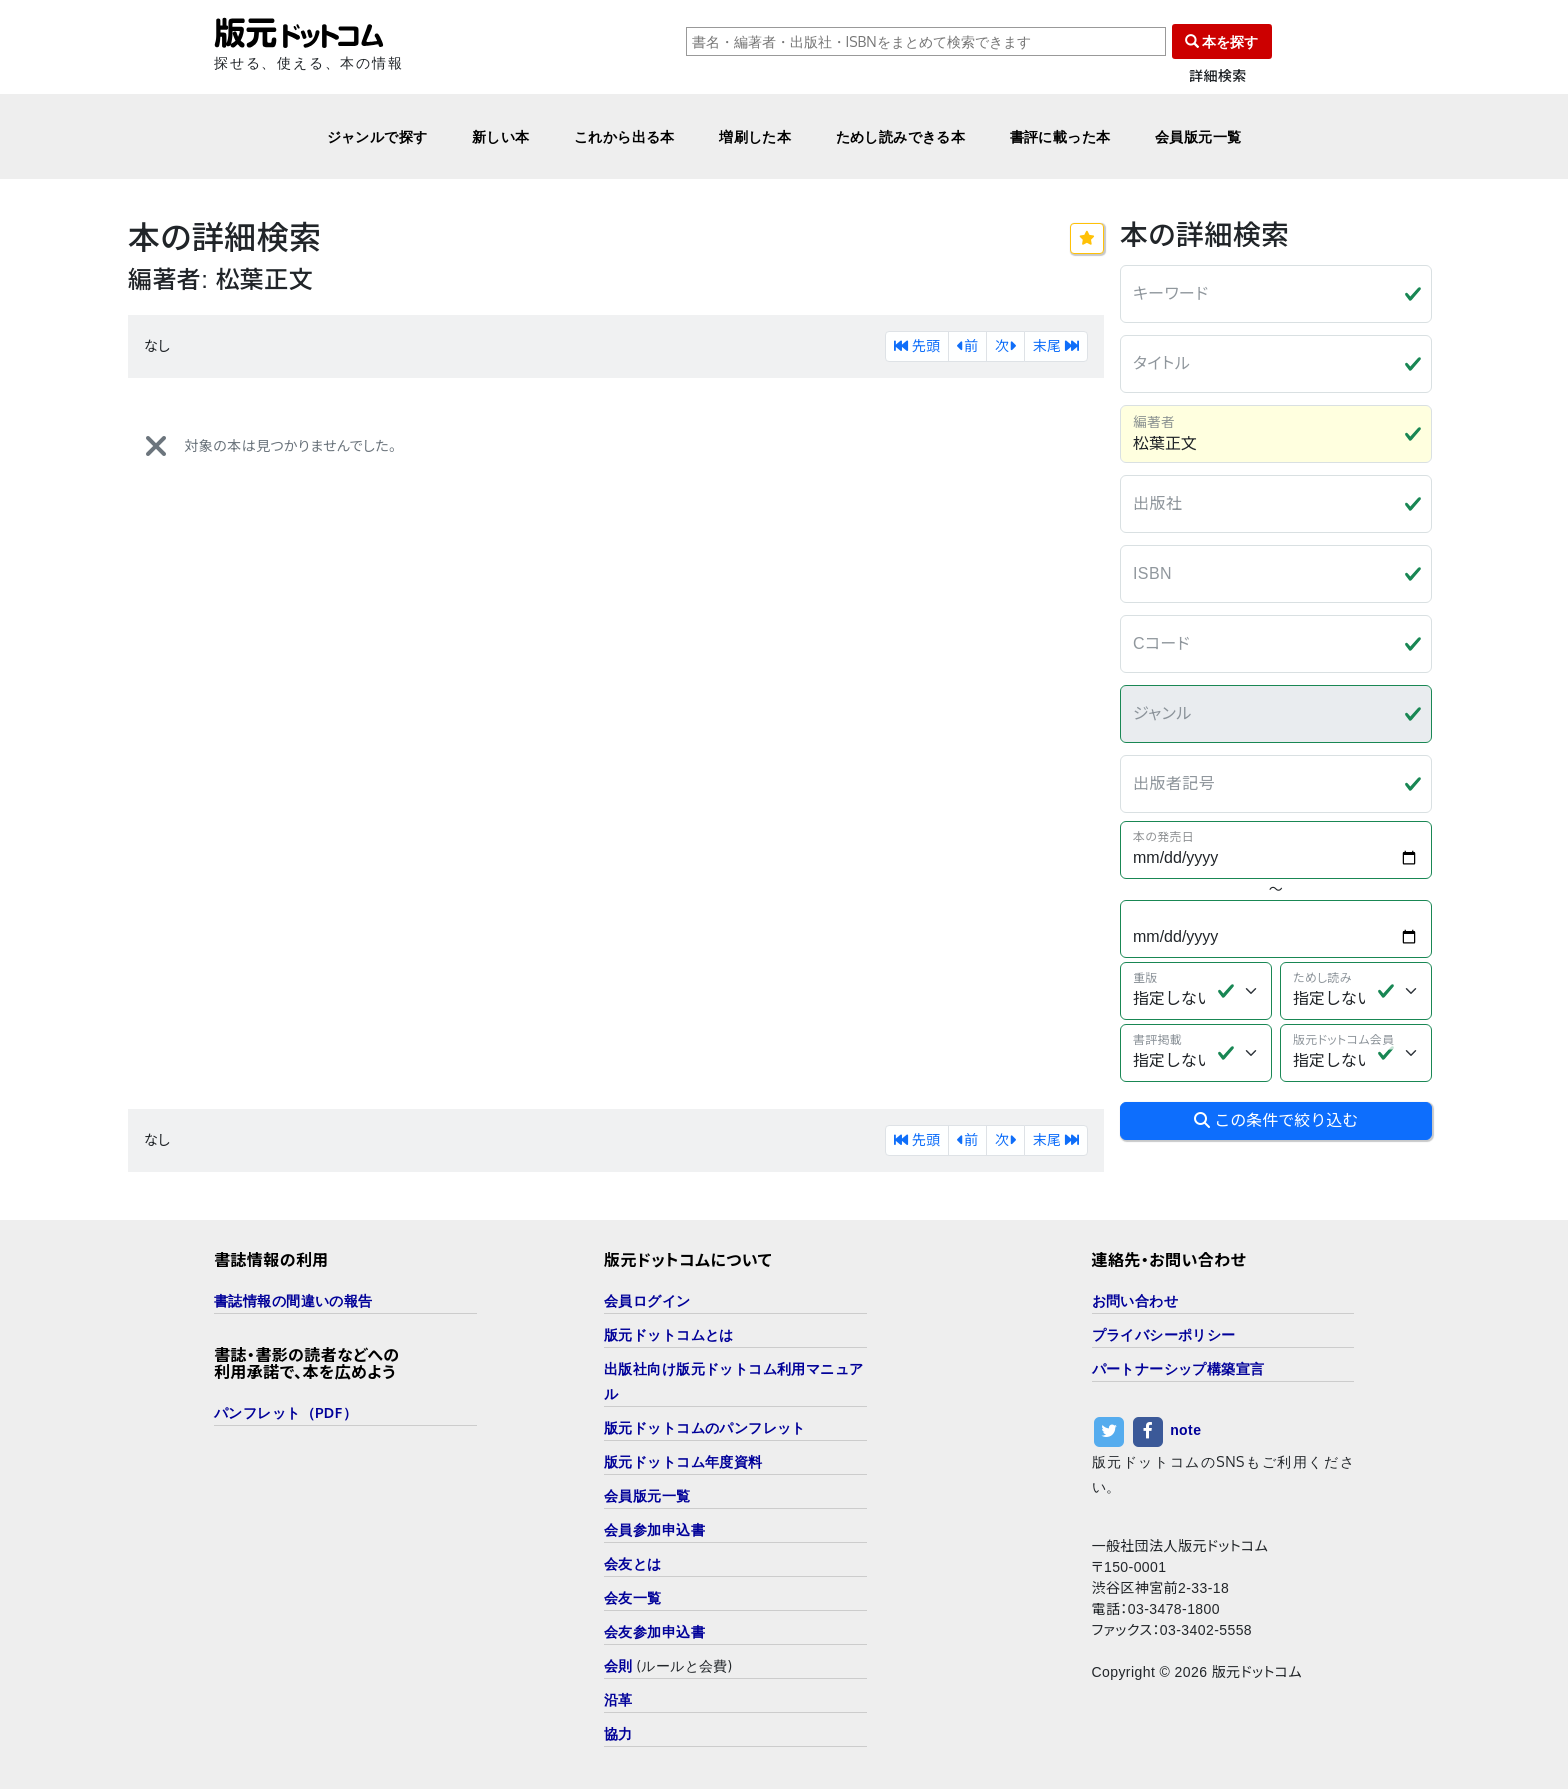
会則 (618, 1665)
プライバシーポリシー (1164, 1334)
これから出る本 (624, 136)
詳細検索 (1218, 76)
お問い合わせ (1135, 1300)
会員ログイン (647, 1300)
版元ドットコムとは (669, 1334)
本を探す (1222, 41)
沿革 (618, 1699)
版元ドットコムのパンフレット (705, 1427)
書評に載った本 (1060, 136)
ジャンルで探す (377, 136)
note (1185, 1430)
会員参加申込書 (654, 1529)
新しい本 (501, 136)
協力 (618, 1733)
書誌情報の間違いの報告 (293, 1300)
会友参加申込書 (654, 1631)
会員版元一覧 (1198, 136)
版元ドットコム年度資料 (683, 1461)
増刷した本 (755, 136)
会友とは (633, 1563)
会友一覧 (633, 1597)
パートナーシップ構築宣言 (1178, 1368)
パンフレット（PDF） (285, 1412)
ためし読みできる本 (901, 136)
